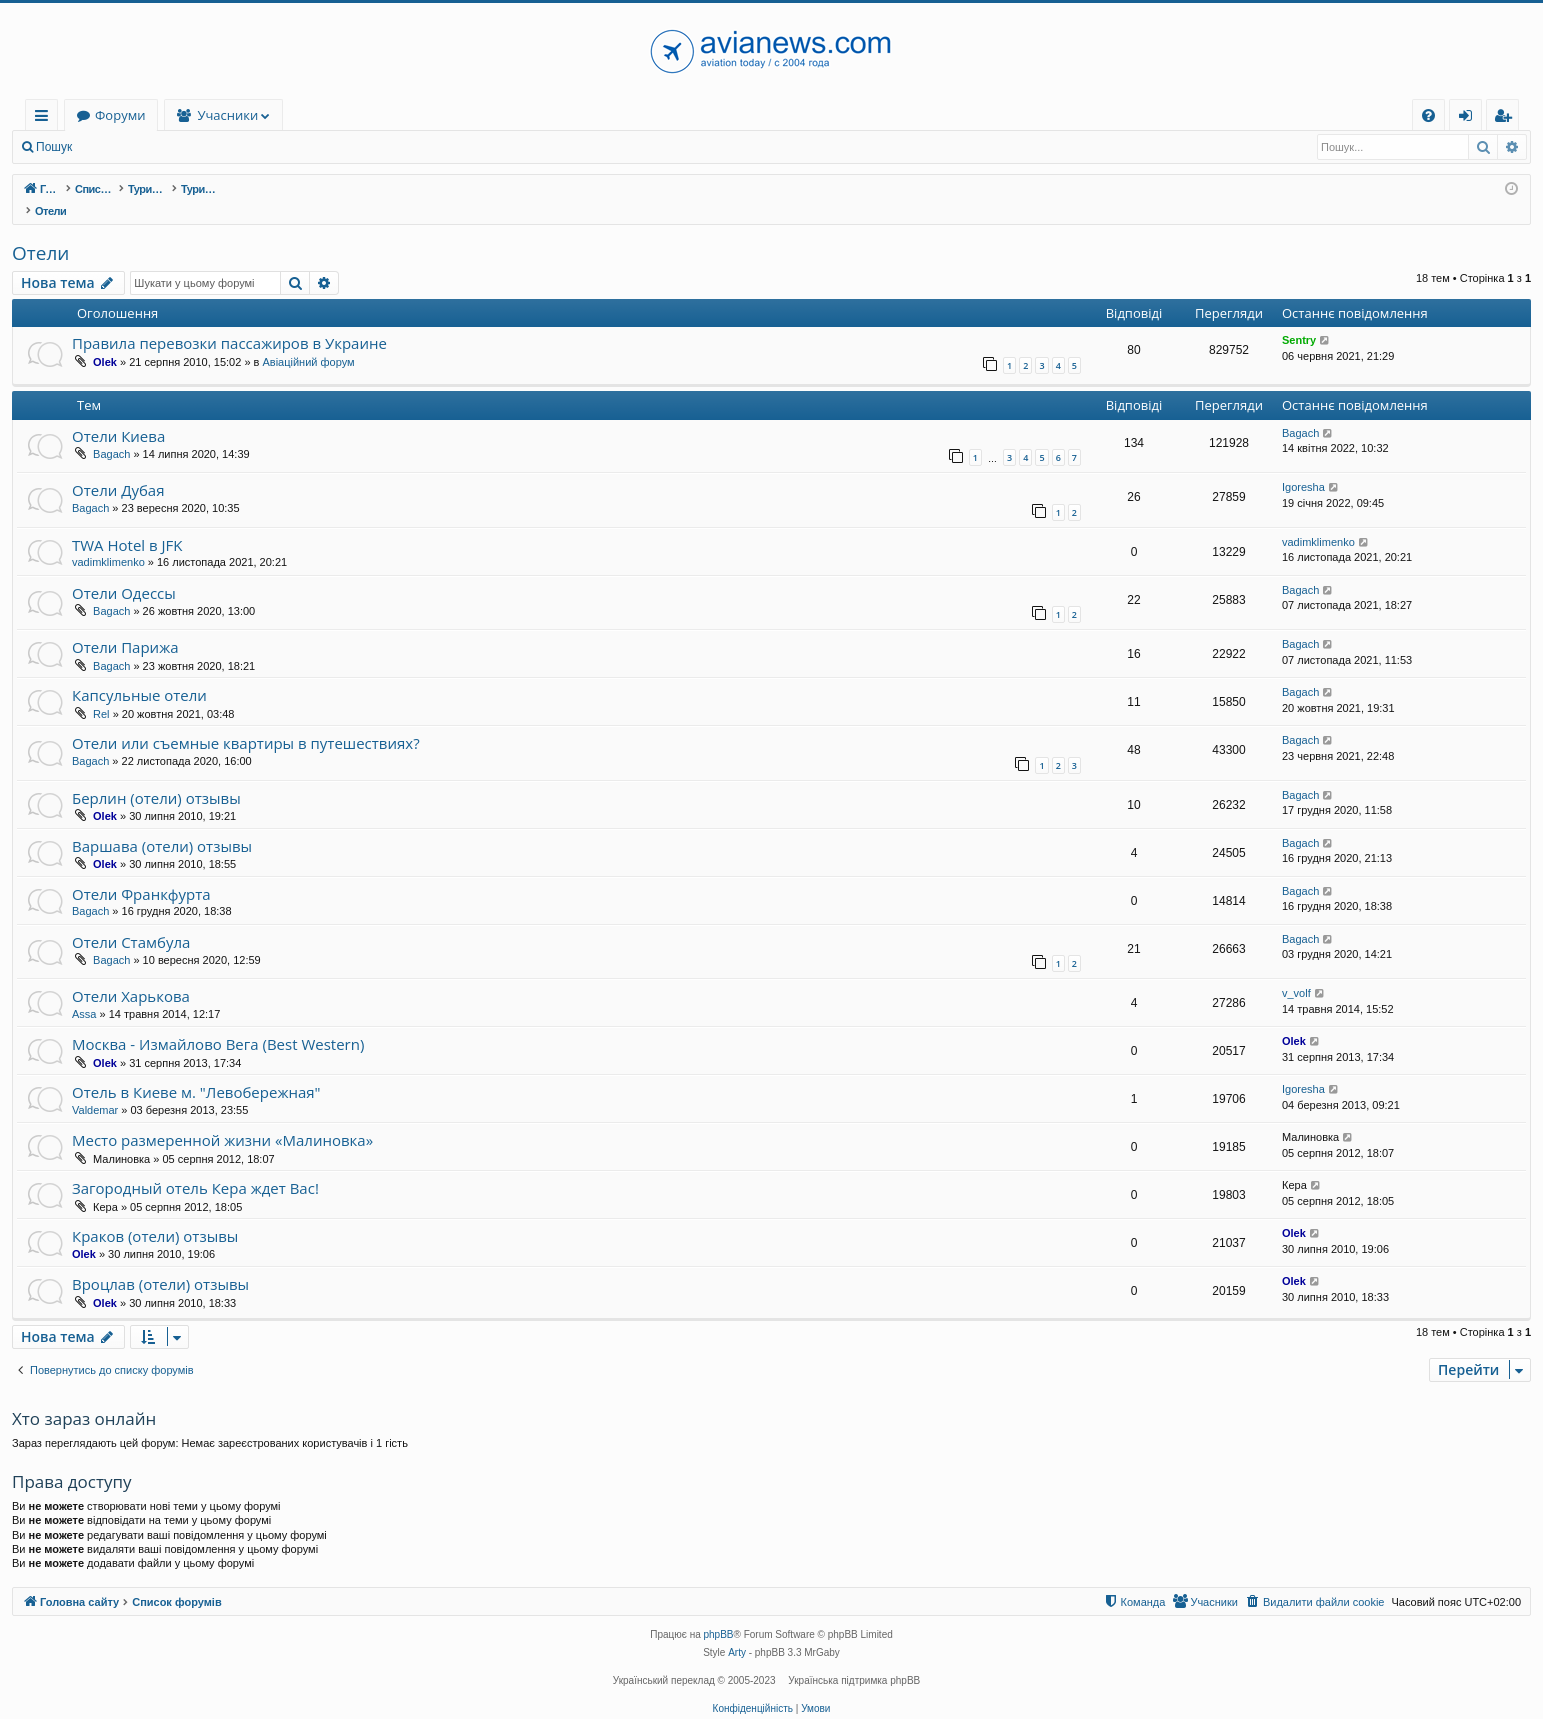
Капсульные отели (139, 674)
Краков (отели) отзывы (155, 1215)
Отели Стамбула (131, 921)
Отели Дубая (118, 469)
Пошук (54, 147)
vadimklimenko (108, 541)
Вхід (114, 147)
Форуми (242, 115)
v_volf (1296, 972)
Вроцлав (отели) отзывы (160, 1263)
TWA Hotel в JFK (127, 524)
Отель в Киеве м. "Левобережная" (196, 1071)
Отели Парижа (125, 626)
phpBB (719, 1613)
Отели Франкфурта (141, 873)
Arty (737, 1631)
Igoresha (1303, 466)
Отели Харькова (131, 975)
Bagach (111, 433)
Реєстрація (184, 147)
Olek (105, 341)
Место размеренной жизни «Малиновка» (222, 1119)
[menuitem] (1428, 115)
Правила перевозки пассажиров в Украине (229, 322)
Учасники (350, 115)
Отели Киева (118, 415)
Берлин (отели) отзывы (156, 777)
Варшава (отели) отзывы (162, 825)
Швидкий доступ (45, 118)
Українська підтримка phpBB (854, 1659)
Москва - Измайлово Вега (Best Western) (218, 1023)
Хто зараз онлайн (84, 1397)
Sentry (1299, 319)
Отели (40, 232)
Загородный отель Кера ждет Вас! (195, 1167)
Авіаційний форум (308, 341)
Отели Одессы (124, 572)
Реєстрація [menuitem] (1507, 118)
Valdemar (95, 1089)
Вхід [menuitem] (1472, 118)
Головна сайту (122, 115)
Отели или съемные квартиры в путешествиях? (246, 722)
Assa (84, 993)
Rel (101, 693)
